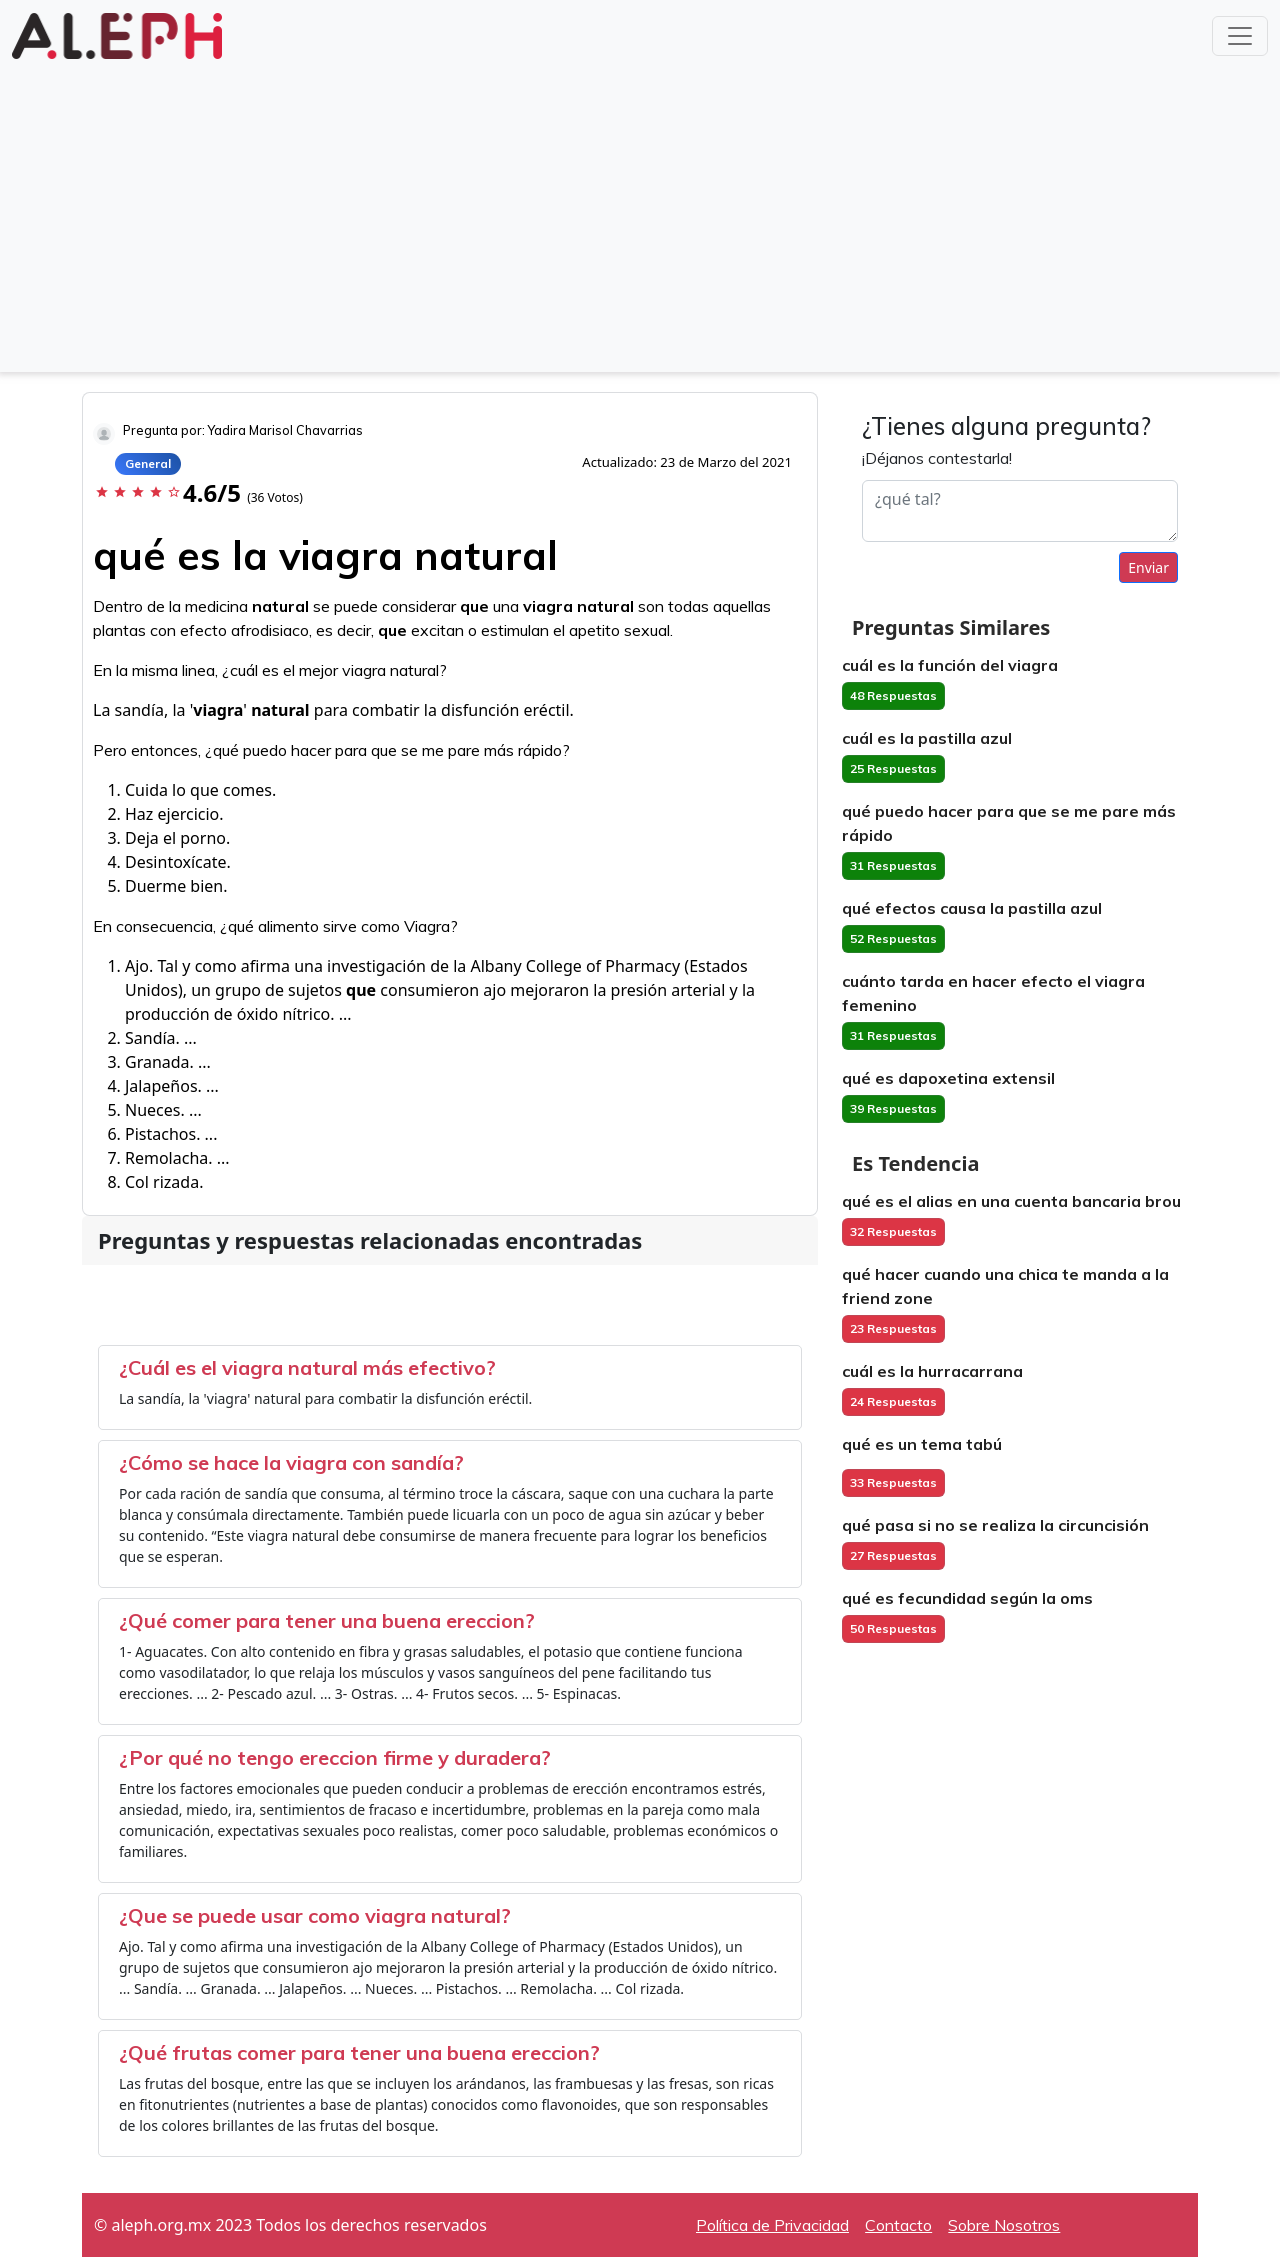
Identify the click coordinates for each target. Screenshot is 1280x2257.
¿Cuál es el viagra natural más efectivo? (307, 1367)
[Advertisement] (640, 214)
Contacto (898, 2225)
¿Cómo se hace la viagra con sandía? (291, 1462)
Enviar (1148, 567)
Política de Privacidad (772, 2225)
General (148, 463)
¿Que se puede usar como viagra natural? (315, 1915)
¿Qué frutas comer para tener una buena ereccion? (359, 2052)
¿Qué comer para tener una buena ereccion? (327, 1620)
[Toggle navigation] (1240, 36)
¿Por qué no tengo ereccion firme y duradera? (335, 1757)
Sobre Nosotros (1004, 2225)
